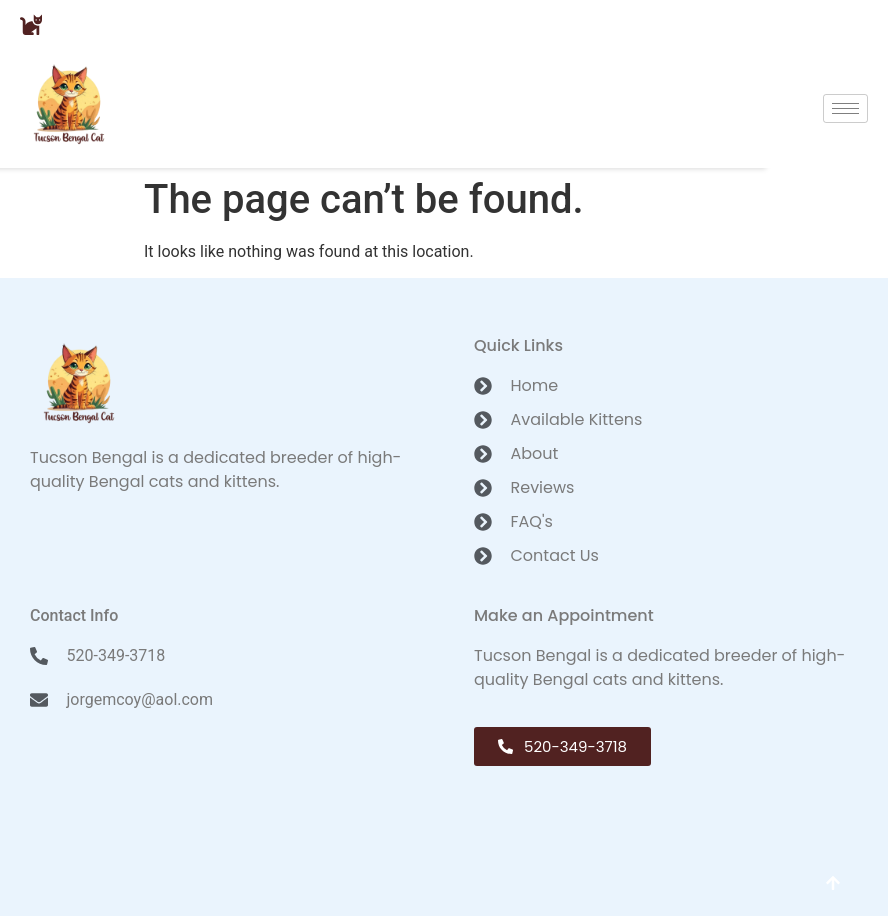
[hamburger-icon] (845, 108)
